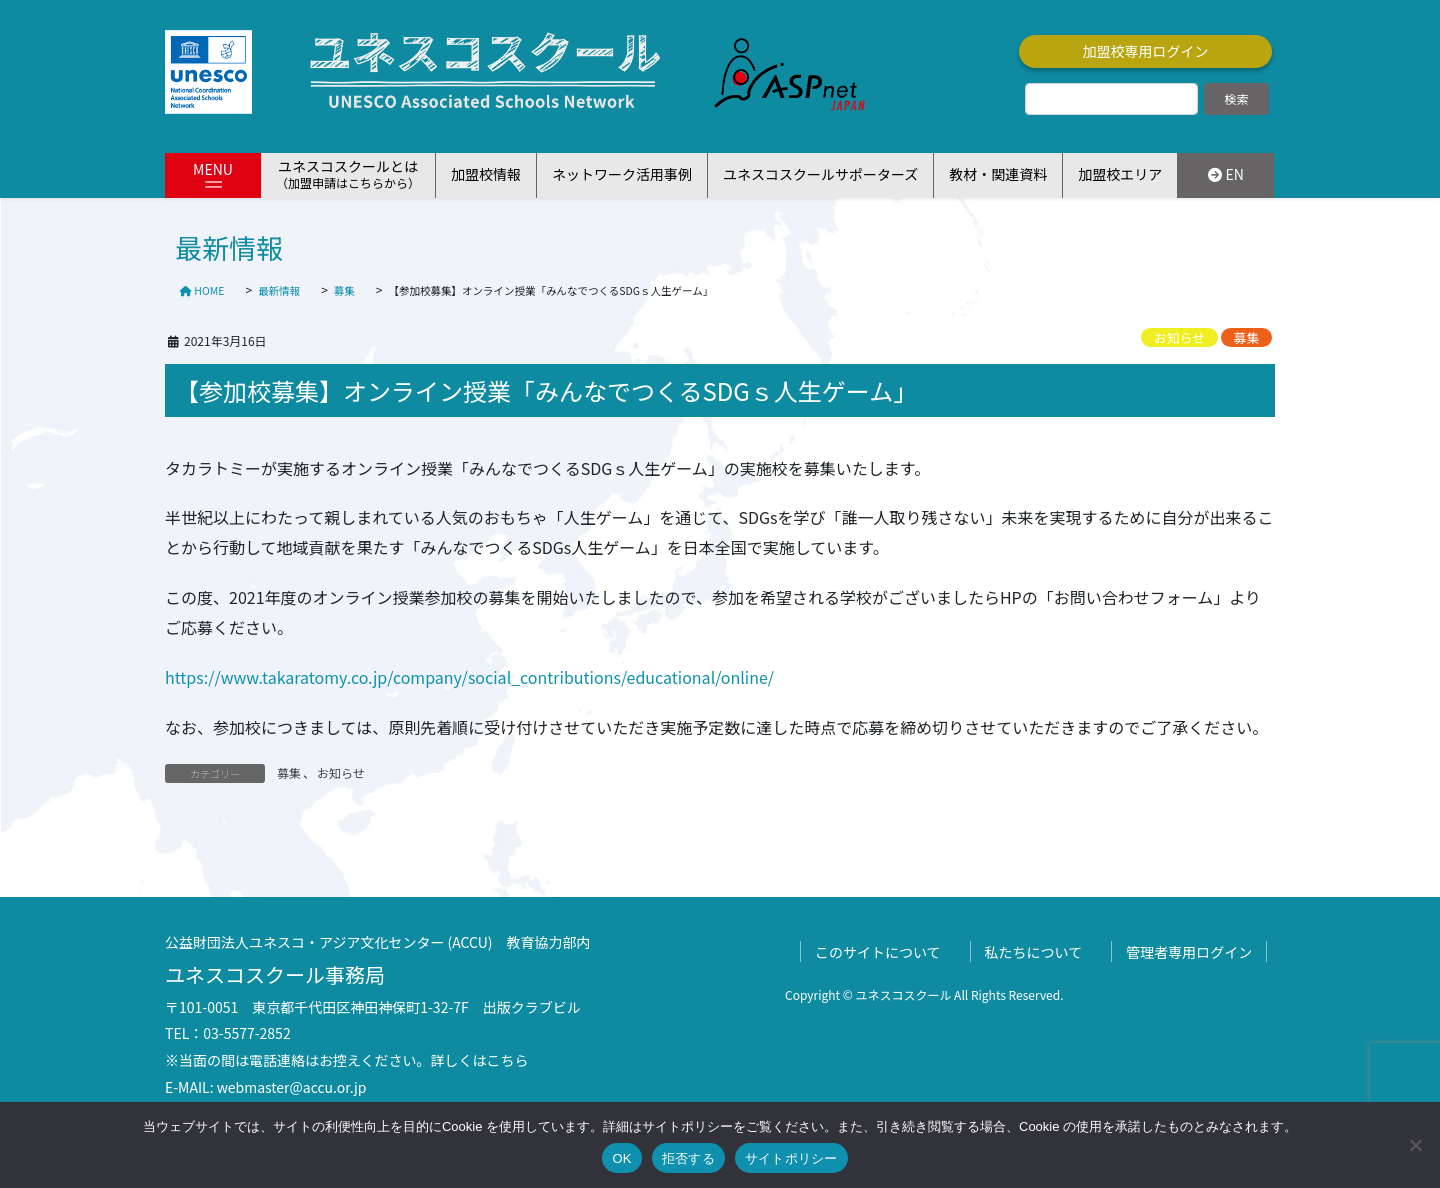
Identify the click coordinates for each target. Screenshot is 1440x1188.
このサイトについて (878, 952)
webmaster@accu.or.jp (292, 1087)
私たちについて (1034, 952)
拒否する (688, 1158)
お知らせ (1179, 337)
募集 (1247, 337)
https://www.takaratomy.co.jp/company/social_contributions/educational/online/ (469, 677)
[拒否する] (1415, 1145)
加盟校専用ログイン (1146, 51)
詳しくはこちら (480, 1060)
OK (621, 1158)
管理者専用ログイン (1189, 952)
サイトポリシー (791, 1158)
